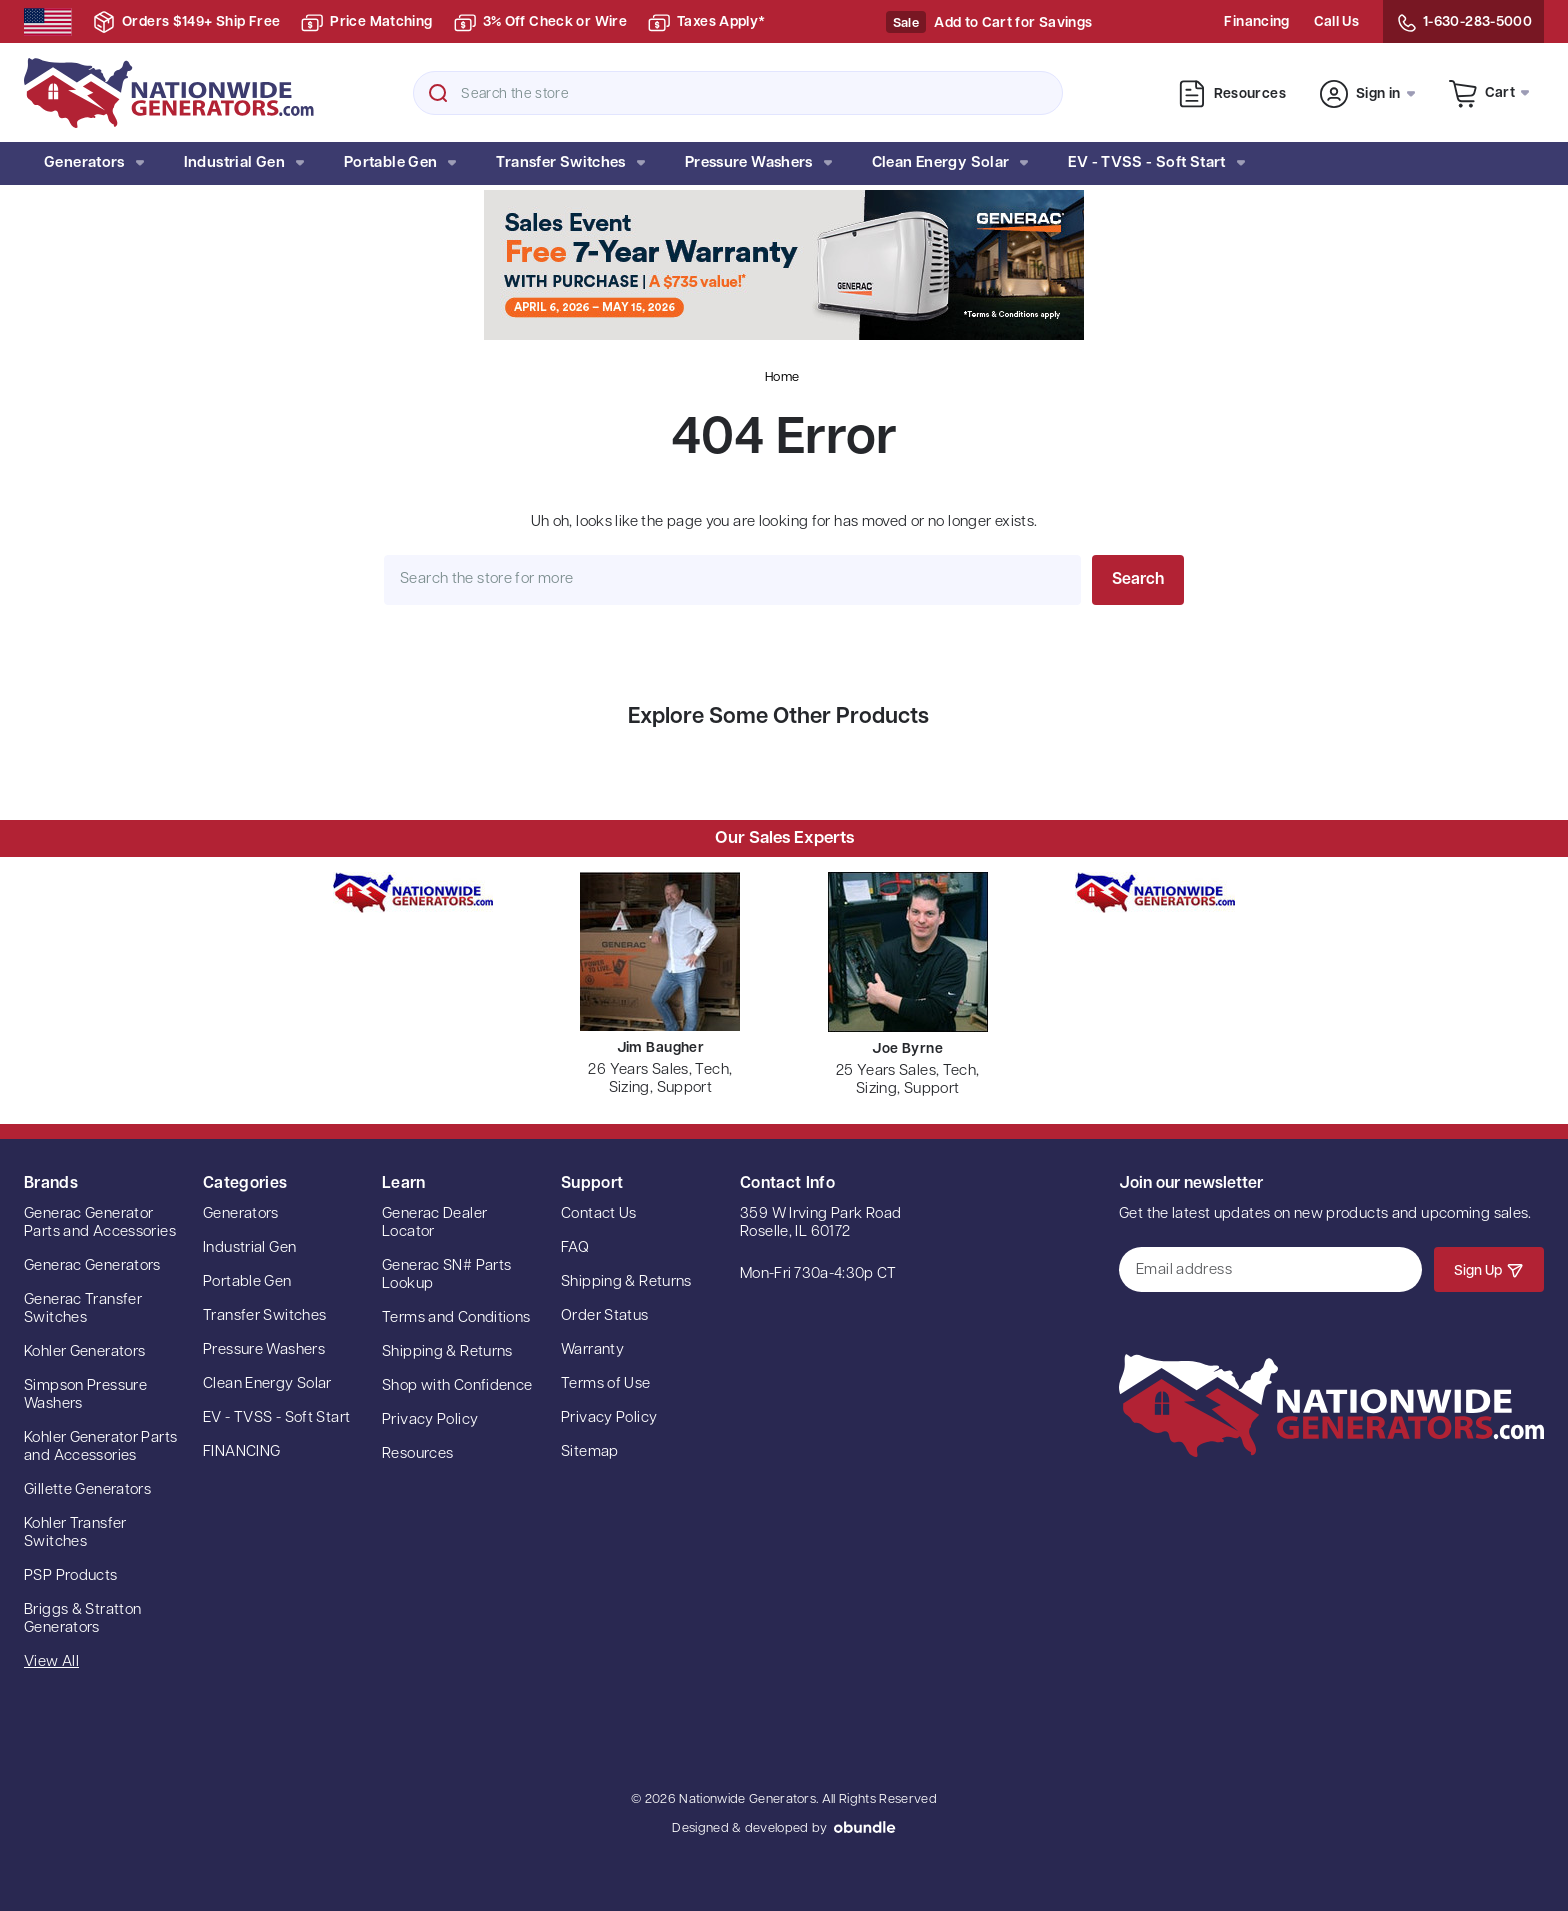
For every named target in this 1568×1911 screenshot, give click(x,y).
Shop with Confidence (457, 1386)
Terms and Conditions (456, 1318)
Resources (1232, 94)
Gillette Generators (87, 1490)
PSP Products (71, 1576)
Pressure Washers (758, 163)
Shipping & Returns (447, 1352)
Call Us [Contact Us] (1336, 22)
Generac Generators (92, 1266)
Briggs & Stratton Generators (82, 1619)
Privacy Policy (430, 1420)
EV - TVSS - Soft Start (1156, 163)
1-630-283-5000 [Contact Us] (1463, 23)
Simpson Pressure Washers (85, 1395)
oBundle (865, 1827)
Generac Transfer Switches (83, 1309)
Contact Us (599, 1214)
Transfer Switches (570, 163)
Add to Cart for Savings (1013, 23)
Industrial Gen (244, 163)
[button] (784, 265)
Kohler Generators (84, 1352)
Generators (94, 163)
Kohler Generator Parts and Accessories (100, 1447)
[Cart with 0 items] (1489, 92)
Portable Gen (400, 163)
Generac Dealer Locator (434, 1223)
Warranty (592, 1350)
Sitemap (590, 1452)
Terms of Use (606, 1384)
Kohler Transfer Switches (75, 1533)
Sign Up (1489, 1270)
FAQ (575, 1248)
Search (438, 93)
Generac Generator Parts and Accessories (100, 1223)
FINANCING (241, 1452)
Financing (1256, 22)
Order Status (605, 1316)
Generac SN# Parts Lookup (446, 1275)
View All (51, 1662)
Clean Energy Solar (950, 163)
